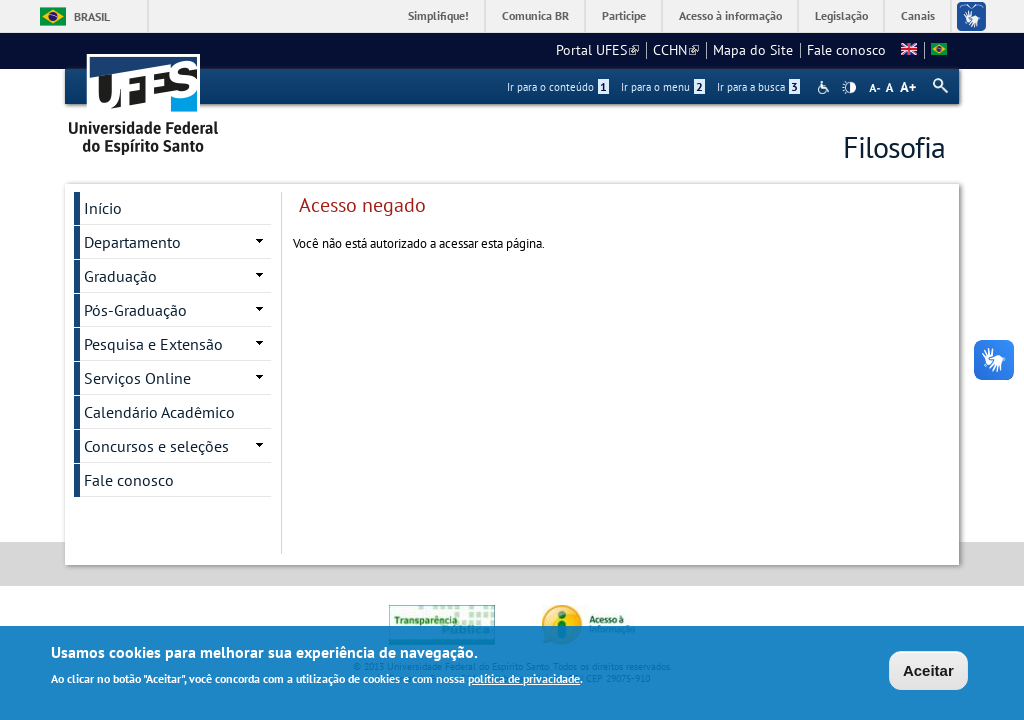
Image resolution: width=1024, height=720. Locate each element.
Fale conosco (846, 50)
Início (103, 208)
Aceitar (928, 672)
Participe (624, 15)
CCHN (676, 50)
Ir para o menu (663, 87)
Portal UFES (597, 50)
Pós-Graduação (135, 310)
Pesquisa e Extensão (153, 344)
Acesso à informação (730, 15)
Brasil (92, 16)
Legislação (841, 15)
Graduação (120, 276)
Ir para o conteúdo (558, 87)
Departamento (132, 242)
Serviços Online (137, 378)
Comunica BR (535, 15)
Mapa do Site (753, 50)
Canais (918, 15)
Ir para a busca (758, 87)
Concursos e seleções (156, 446)
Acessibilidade (825, 87)
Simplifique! (438, 15)
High (849, 88)
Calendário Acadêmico (159, 412)
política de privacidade (524, 680)
